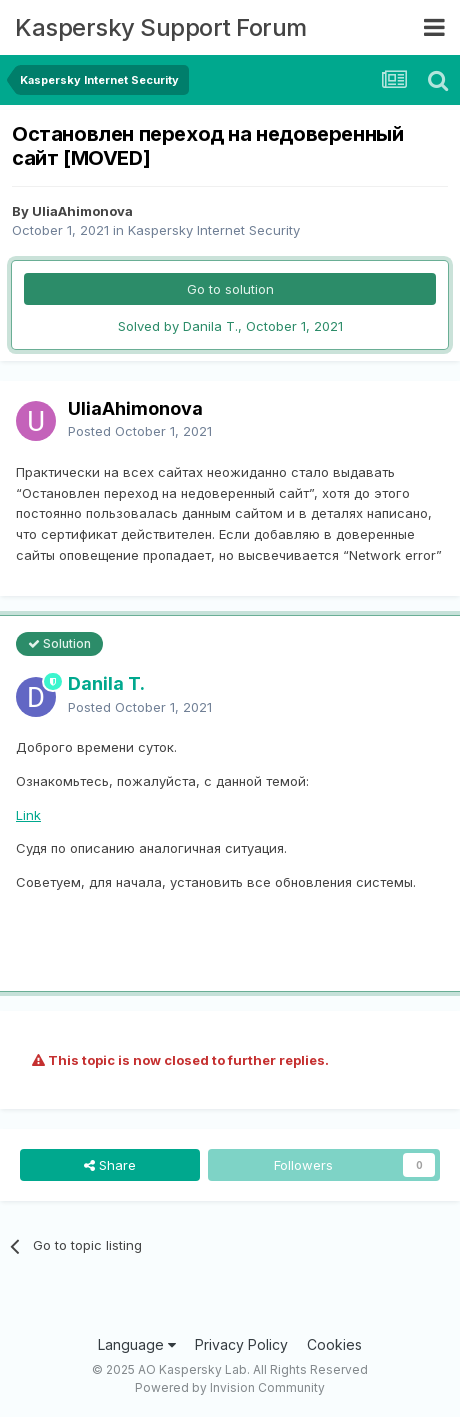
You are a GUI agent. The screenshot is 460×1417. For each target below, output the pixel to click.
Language (137, 1344)
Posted (140, 431)
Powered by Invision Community (230, 1387)
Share (110, 1165)
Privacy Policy (241, 1344)
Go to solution (230, 289)
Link (28, 815)
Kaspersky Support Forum (161, 27)
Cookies (334, 1344)
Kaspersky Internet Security (214, 230)
